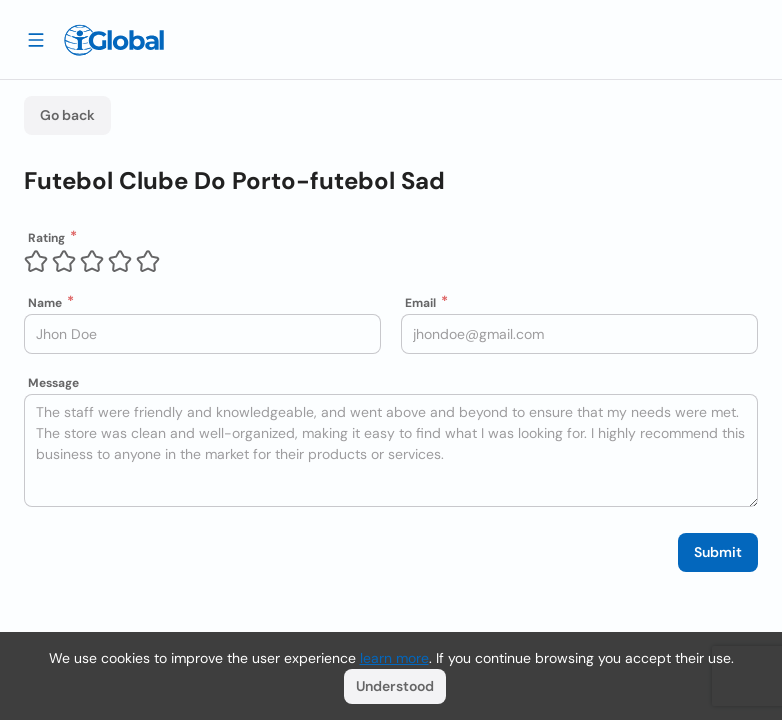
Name (45, 303)
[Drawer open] (36, 39)
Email (420, 303)
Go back (67, 115)
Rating (46, 238)
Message (53, 383)
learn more (394, 658)
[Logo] (114, 40)
